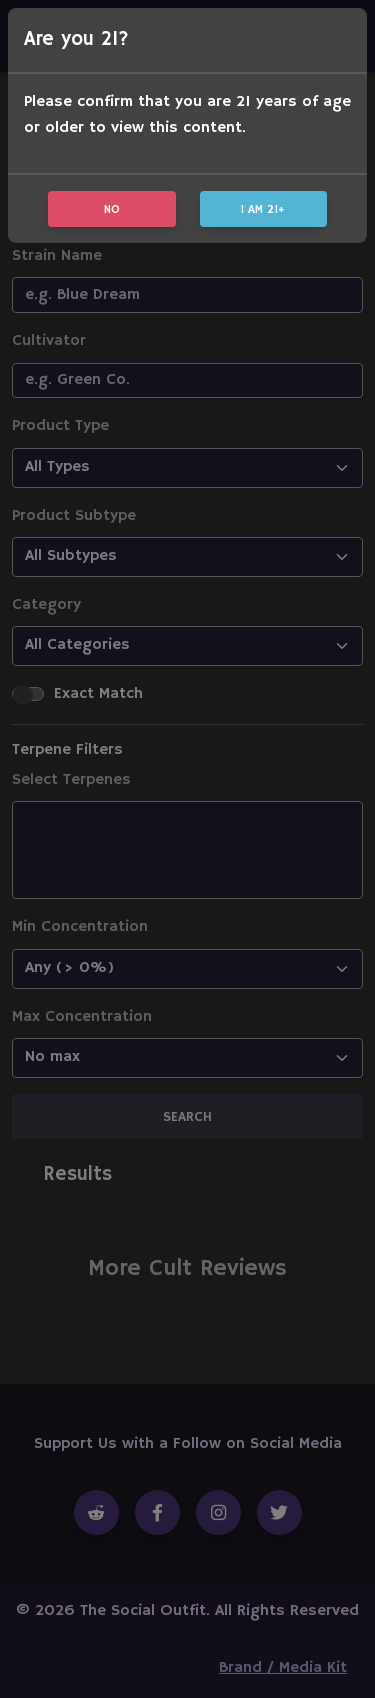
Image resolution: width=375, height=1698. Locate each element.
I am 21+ (263, 209)
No (112, 209)
